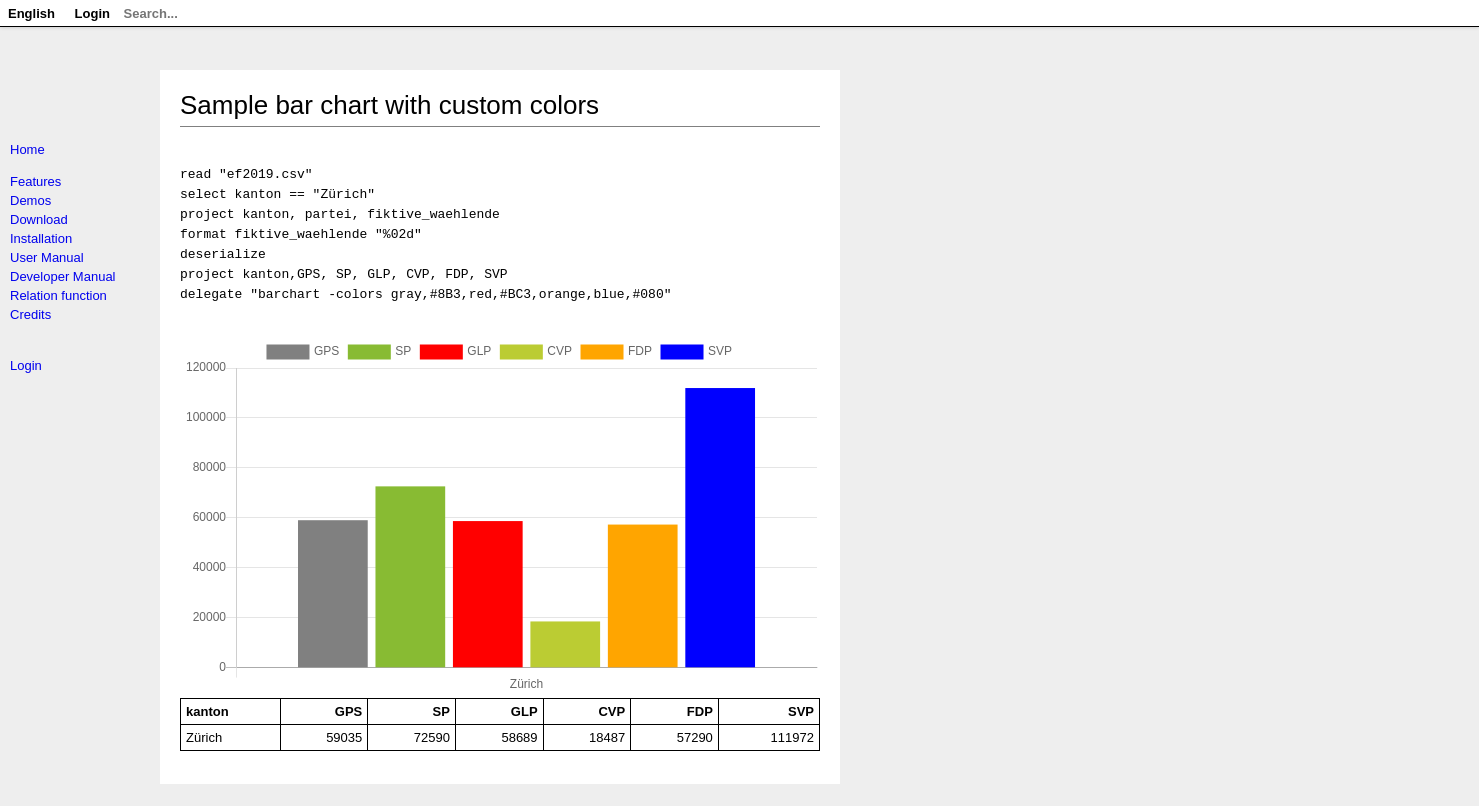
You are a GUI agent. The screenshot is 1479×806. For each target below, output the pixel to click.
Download (39, 219)
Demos (30, 200)
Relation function (58, 295)
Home (27, 149)
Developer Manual (63, 276)
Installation (41, 238)
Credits (30, 314)
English (31, 13)
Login (26, 365)
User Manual (47, 257)
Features (35, 181)
